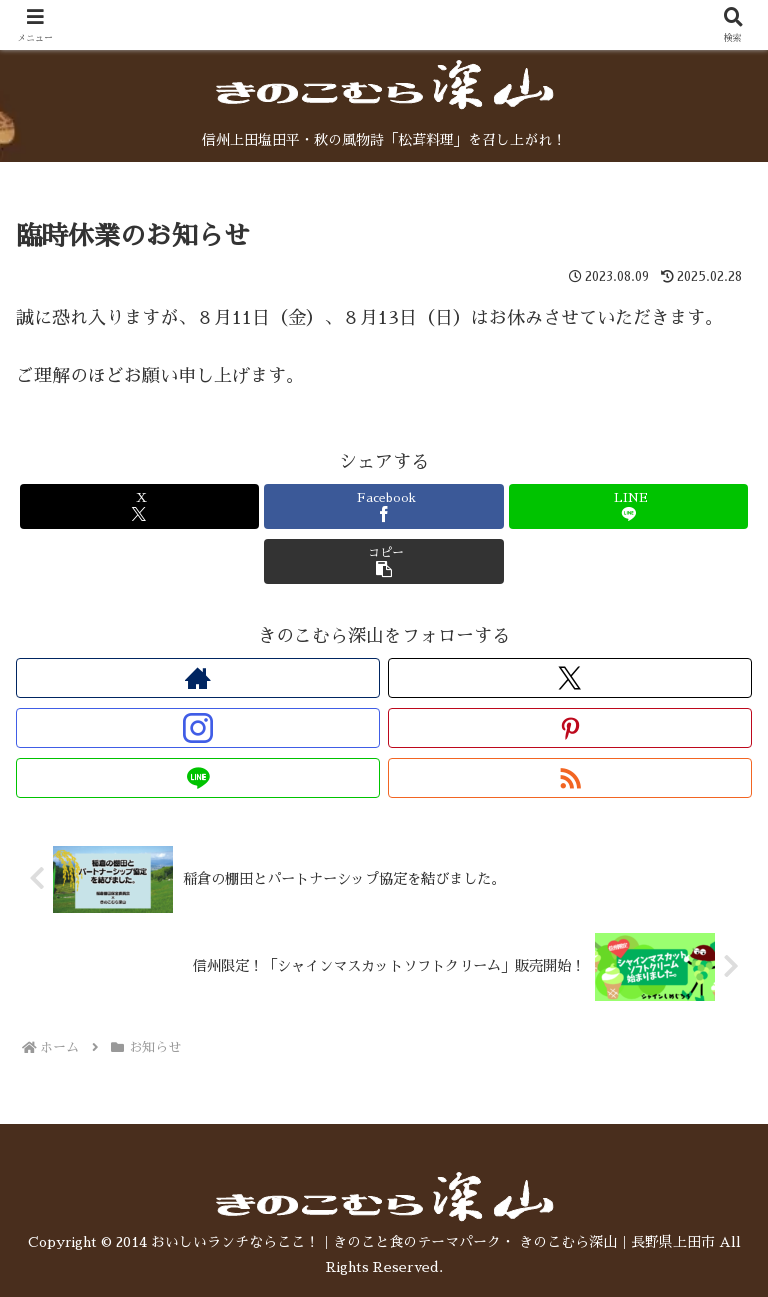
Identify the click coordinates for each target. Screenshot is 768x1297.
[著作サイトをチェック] (198, 678)
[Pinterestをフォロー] (570, 728)
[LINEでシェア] (628, 506)
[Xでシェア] (139, 506)
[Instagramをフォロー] (198, 728)
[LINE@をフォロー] (198, 778)
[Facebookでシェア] (383, 506)
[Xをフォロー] (570, 678)
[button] (383, 561)
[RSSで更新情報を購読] (570, 778)
